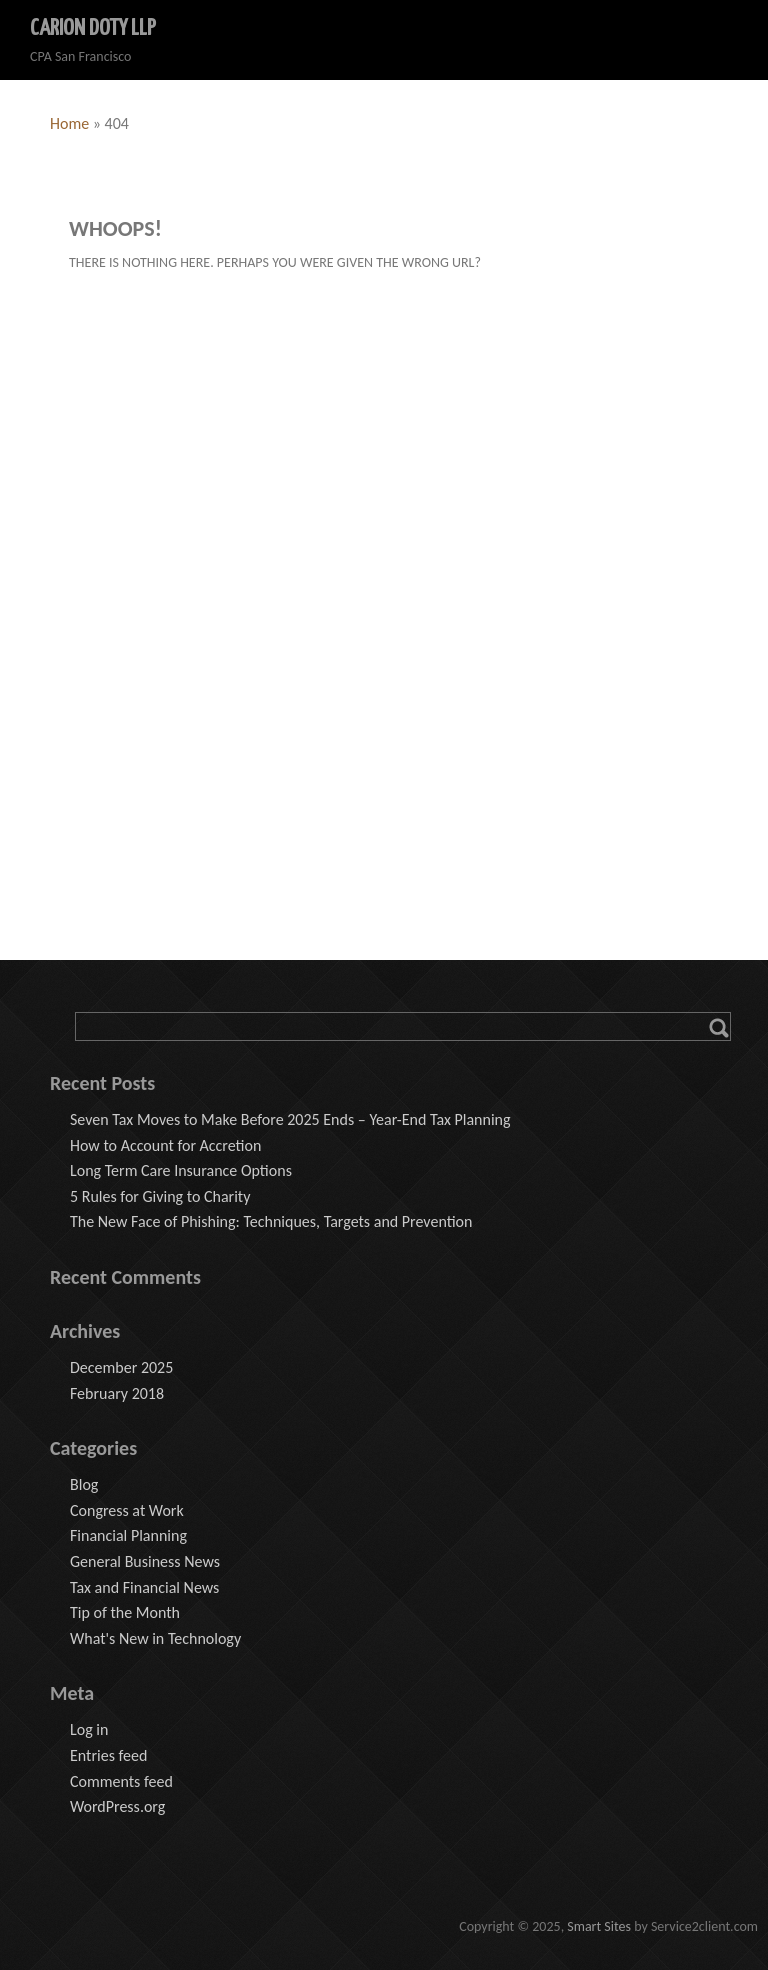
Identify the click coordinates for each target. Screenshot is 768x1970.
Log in (89, 1729)
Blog (84, 1484)
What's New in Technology (155, 1638)
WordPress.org (117, 1806)
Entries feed (108, 1755)
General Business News (145, 1561)
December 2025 (121, 1367)
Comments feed (121, 1781)
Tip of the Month (125, 1612)
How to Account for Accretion (165, 1145)
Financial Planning (128, 1535)
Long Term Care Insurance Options (181, 1170)
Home (69, 123)
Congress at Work (127, 1510)
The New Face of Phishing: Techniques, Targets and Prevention (271, 1221)
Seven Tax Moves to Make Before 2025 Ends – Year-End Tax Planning (290, 1119)
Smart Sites (599, 1926)
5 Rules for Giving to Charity (160, 1196)
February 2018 (117, 1393)
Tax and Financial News (144, 1587)
